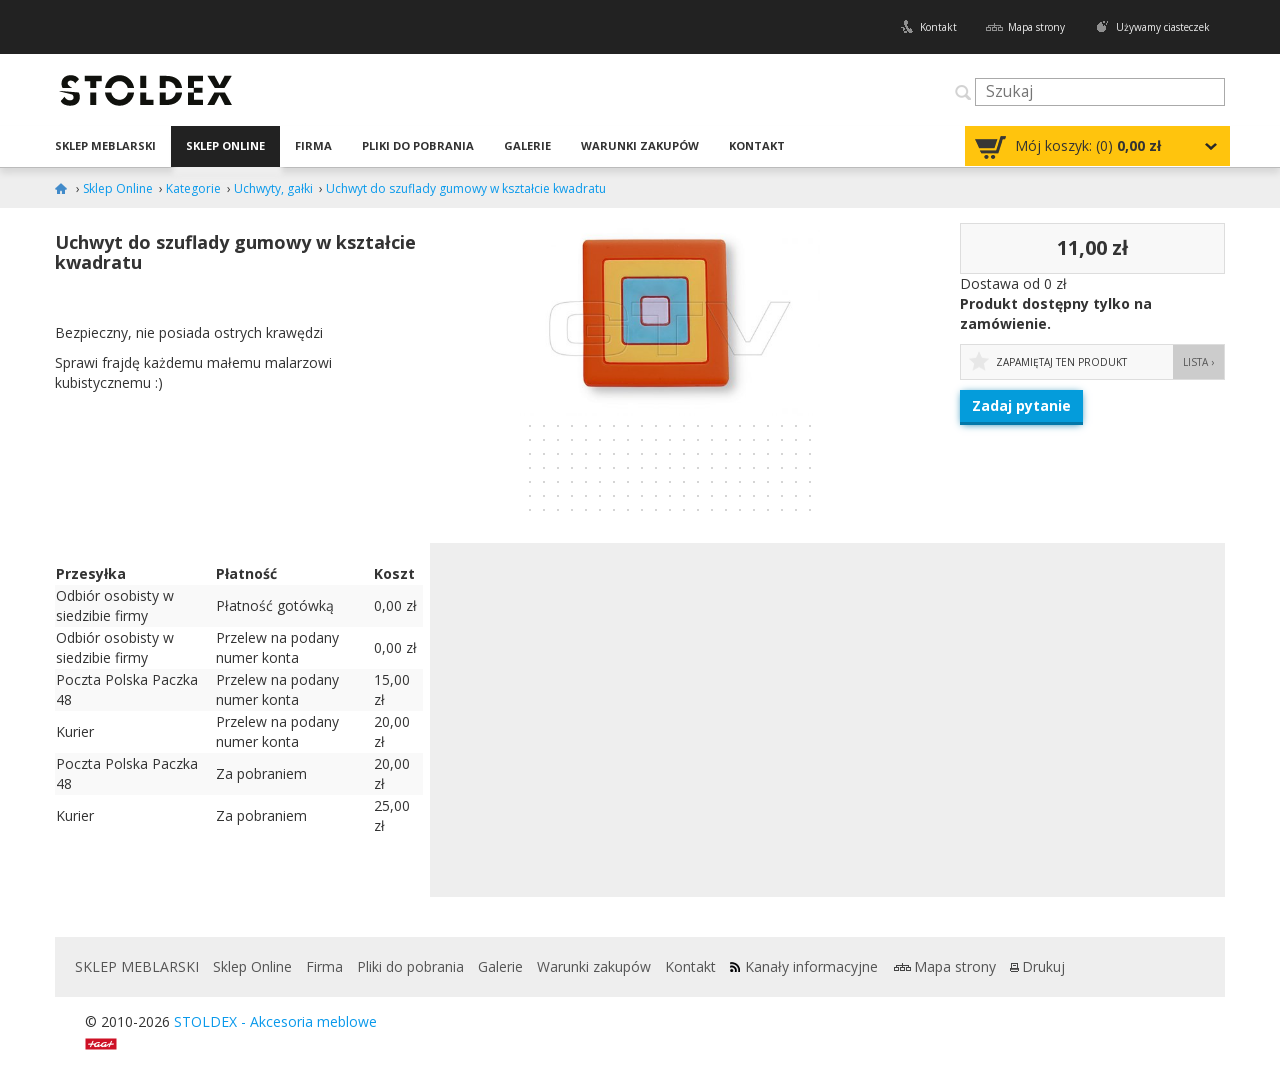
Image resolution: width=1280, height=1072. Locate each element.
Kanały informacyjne (811, 966)
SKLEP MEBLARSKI (105, 145)
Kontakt (938, 27)
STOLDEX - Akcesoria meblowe (275, 1021)
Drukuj (1043, 966)
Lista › (1198, 362)
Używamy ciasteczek (1163, 27)
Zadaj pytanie (1021, 405)
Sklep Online (225, 145)
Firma (313, 145)
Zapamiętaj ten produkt (1061, 362)
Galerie (527, 145)
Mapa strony (1036, 27)
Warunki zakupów (640, 145)
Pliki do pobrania (418, 145)
